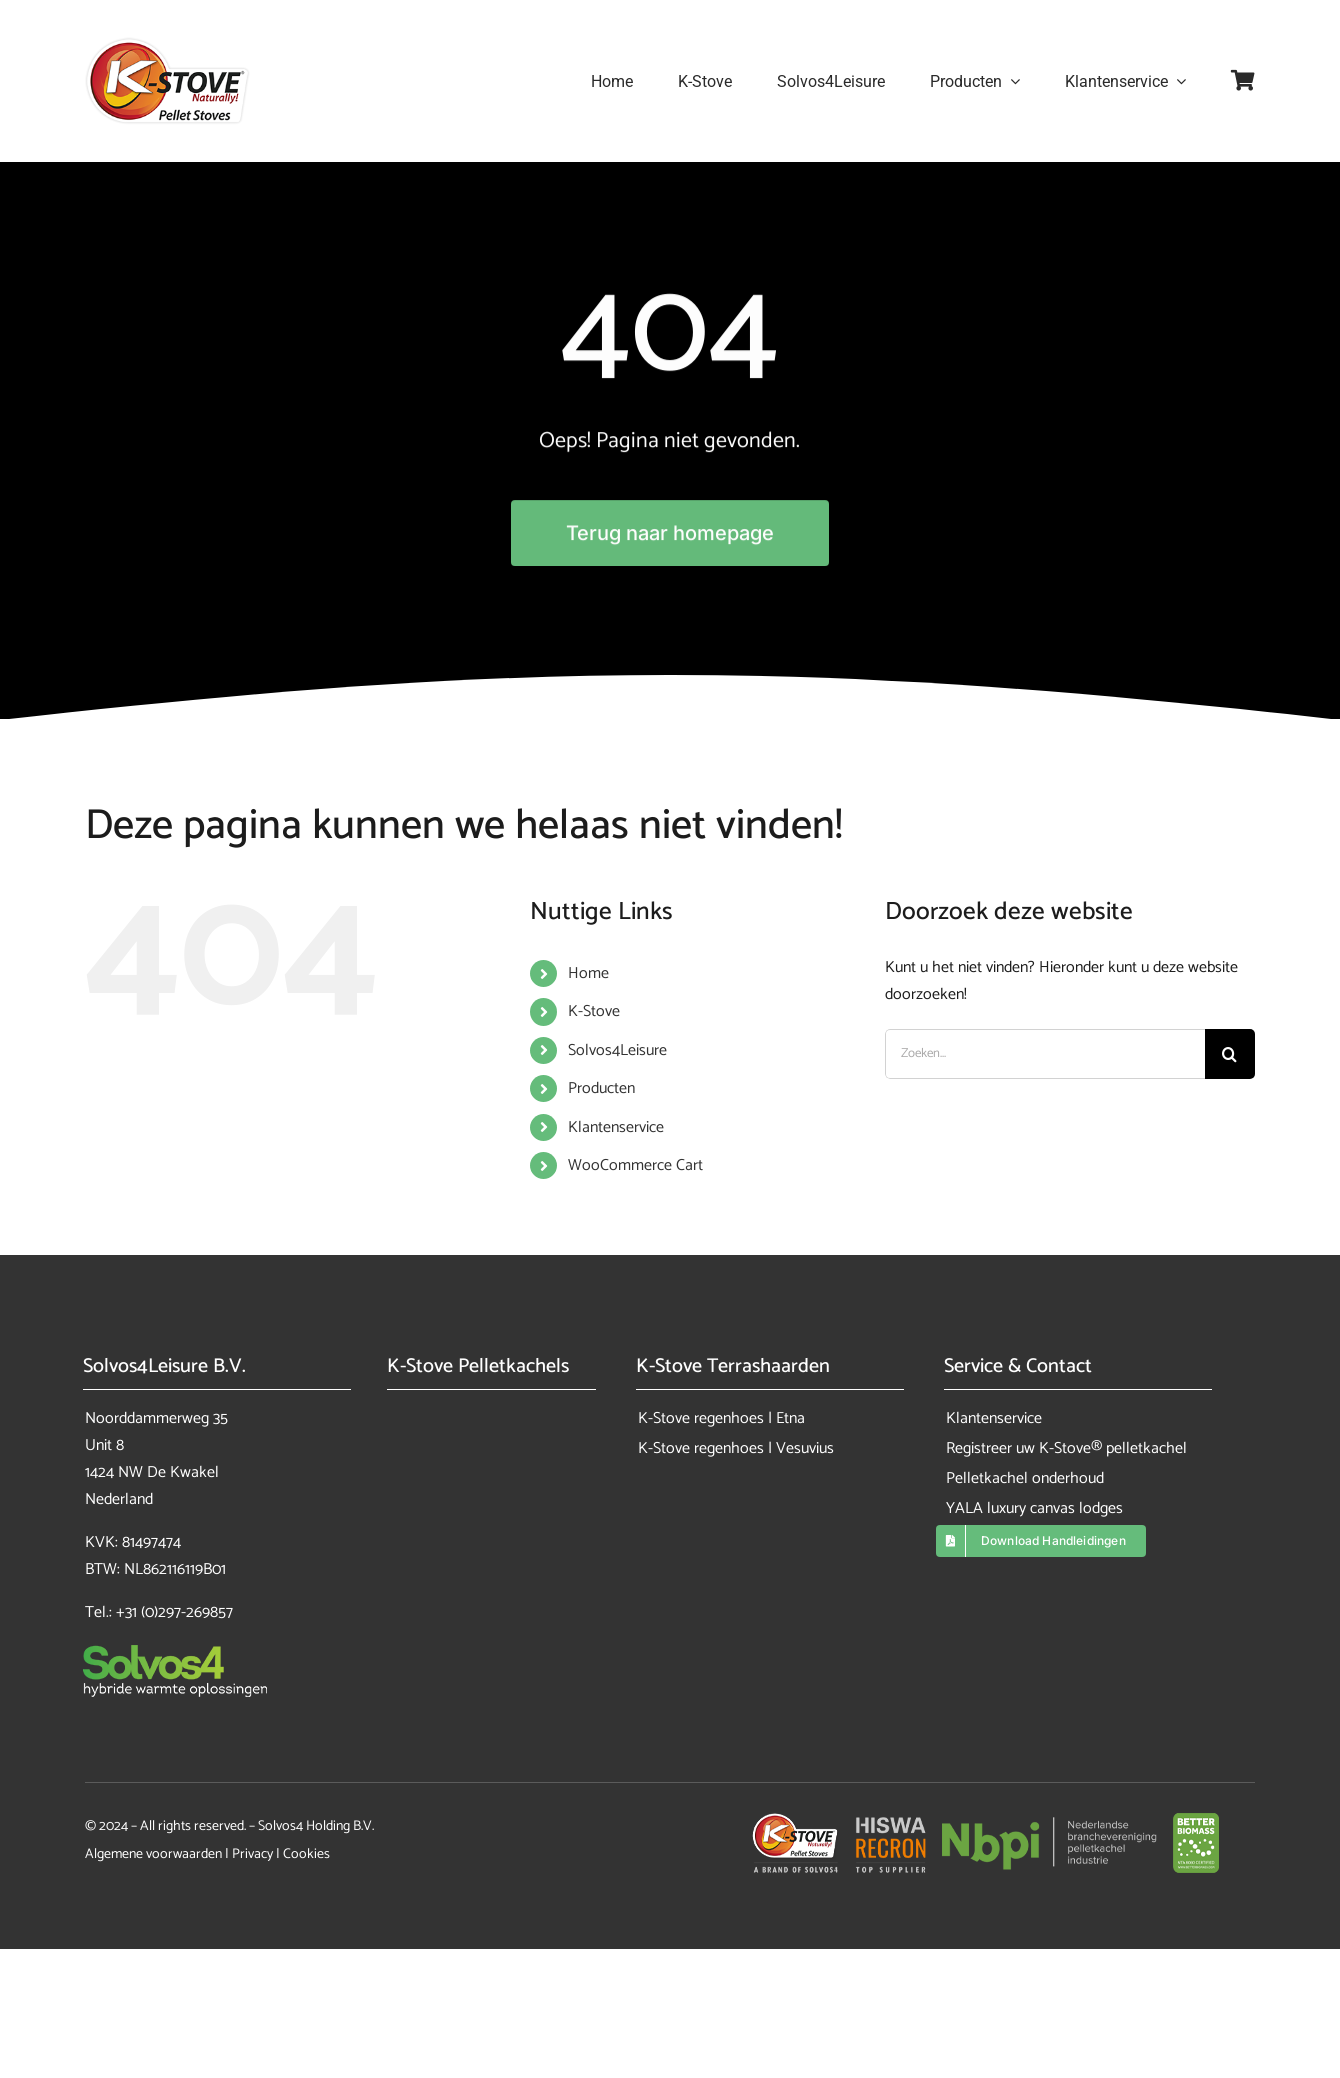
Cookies (306, 1854)
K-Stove (594, 1011)
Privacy (252, 1854)
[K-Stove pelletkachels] (167, 44)
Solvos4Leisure (617, 1050)
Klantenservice (616, 1127)
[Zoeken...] (1045, 1054)
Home (588, 973)
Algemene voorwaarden (153, 1854)
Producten (601, 1088)
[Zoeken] (1230, 1054)
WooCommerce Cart (635, 1165)
